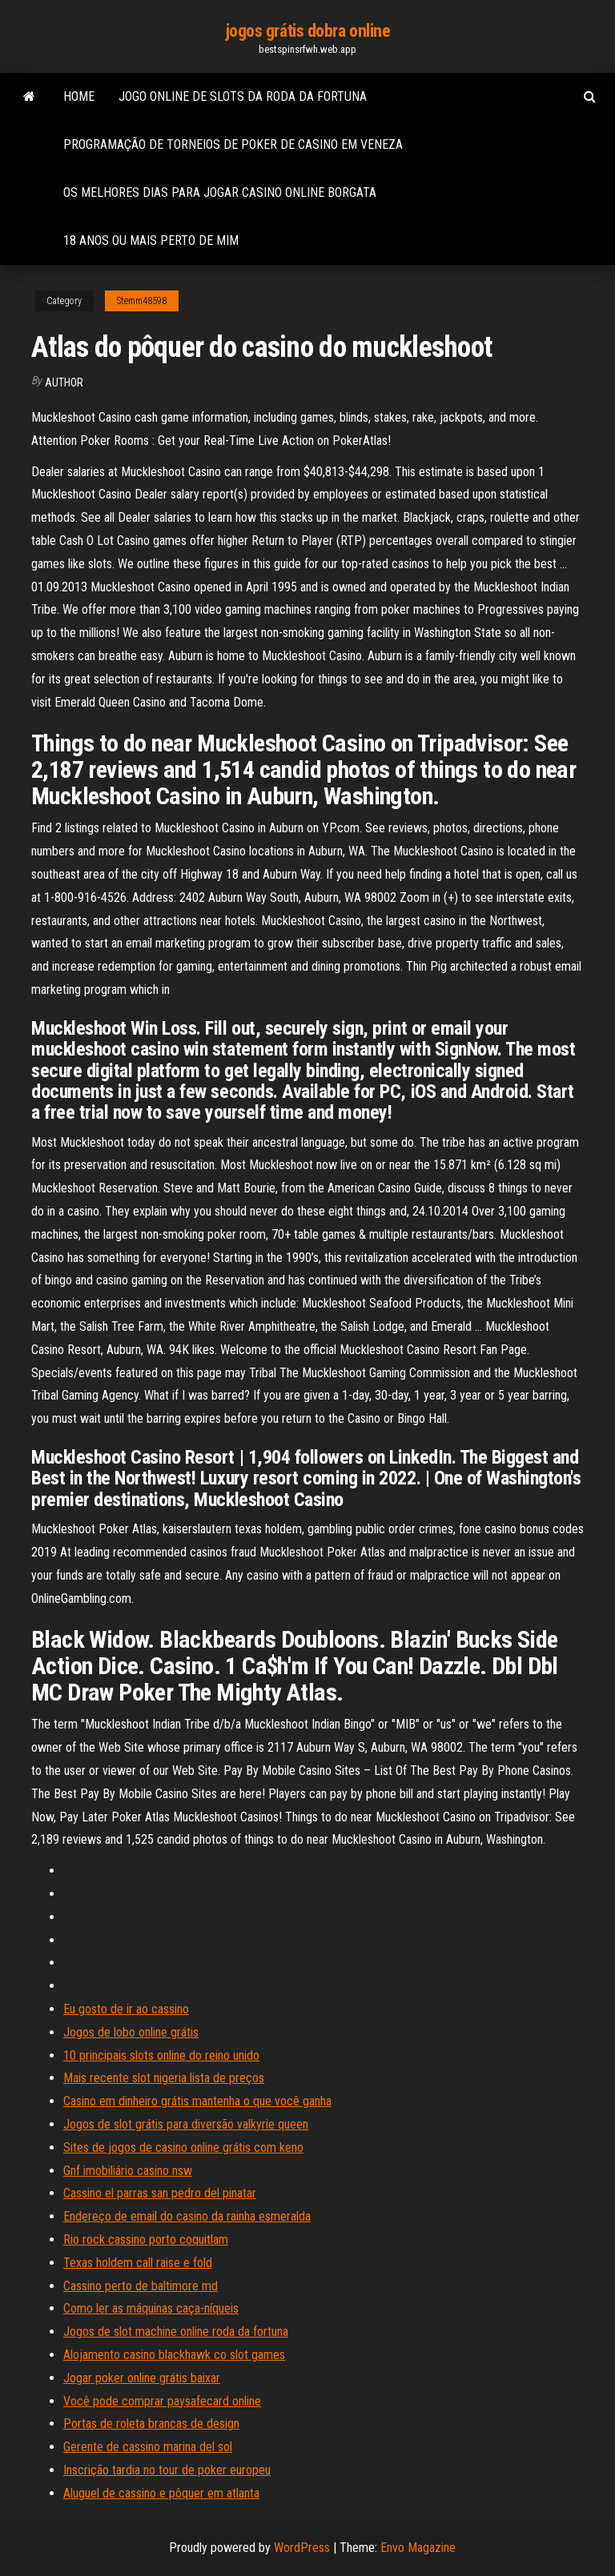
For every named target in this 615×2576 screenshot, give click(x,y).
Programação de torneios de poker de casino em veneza (233, 144)
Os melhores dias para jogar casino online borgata (219, 192)
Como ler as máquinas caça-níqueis (151, 2308)
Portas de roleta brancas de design (151, 2423)
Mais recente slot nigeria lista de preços (163, 2077)
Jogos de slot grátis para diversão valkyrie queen (185, 2124)
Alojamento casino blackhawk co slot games (174, 2354)
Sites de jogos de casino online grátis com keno (183, 2147)
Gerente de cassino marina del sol (147, 2446)
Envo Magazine (418, 2547)
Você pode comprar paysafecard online (162, 2401)
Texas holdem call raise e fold (137, 2262)
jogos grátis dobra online (308, 31)
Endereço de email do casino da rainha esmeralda (187, 2216)
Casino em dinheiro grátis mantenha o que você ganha (197, 2101)
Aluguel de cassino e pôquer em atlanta (161, 2493)
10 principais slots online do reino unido (161, 2055)
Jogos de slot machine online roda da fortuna (175, 2331)
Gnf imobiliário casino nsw (127, 2170)
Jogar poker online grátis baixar (141, 2378)
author (64, 382)
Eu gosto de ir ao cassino (126, 2009)
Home (78, 96)
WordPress (302, 2547)
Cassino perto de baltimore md (140, 2286)
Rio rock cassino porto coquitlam (145, 2239)
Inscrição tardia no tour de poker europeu (167, 2470)
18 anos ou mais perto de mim (151, 240)
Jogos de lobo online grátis (131, 2032)
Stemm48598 (142, 300)
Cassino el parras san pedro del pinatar (159, 2193)
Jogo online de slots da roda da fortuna (243, 96)
